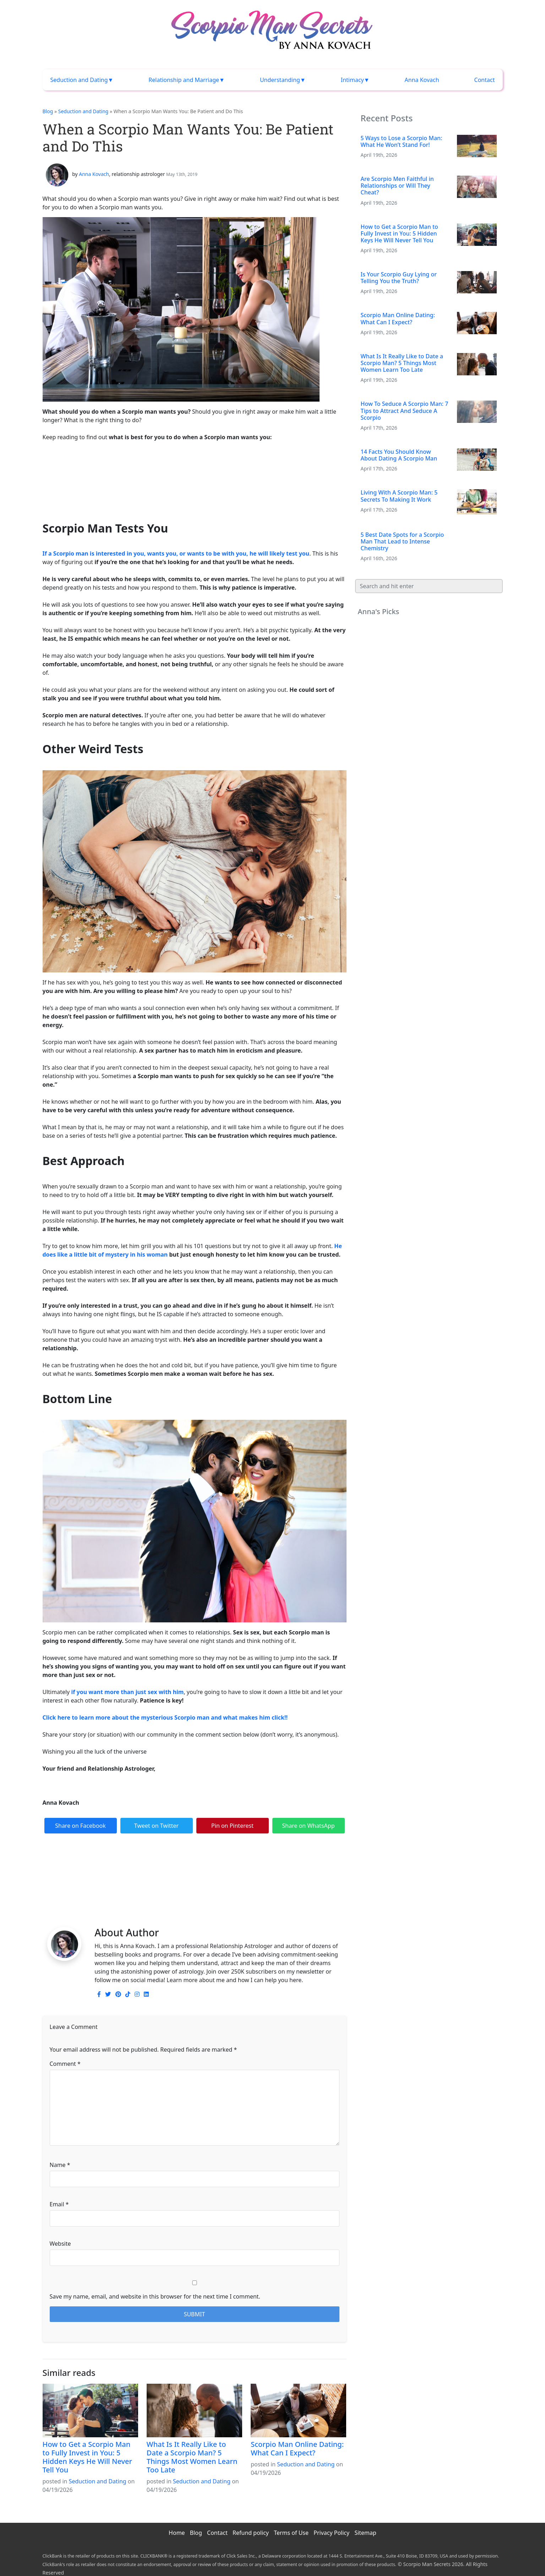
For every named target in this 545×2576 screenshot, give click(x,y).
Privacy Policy (331, 2533)
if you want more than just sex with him (127, 1692)
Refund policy (251, 2533)
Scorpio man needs (123, 1914)
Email (59, 2204)
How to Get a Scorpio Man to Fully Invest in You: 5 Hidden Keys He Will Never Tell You (87, 2457)
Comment (65, 2064)
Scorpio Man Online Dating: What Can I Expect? (297, 2448)
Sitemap (365, 2533)
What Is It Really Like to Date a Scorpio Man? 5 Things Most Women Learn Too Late (192, 2457)
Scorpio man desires (70, 1914)
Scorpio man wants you (182, 1914)
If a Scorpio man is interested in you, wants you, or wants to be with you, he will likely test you (176, 553)
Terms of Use (291, 2533)
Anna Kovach (422, 80)
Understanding (280, 80)
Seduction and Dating (79, 80)
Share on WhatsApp (308, 1826)
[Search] (429, 586)
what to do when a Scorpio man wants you (271, 1914)
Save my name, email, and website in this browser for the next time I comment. (155, 2296)
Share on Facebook (80, 1826)
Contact (484, 80)
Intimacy (352, 80)
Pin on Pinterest (232, 1826)
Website (60, 2243)
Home (177, 2533)
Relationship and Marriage (183, 80)
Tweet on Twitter (156, 1826)
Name (60, 2165)
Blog (48, 111)
